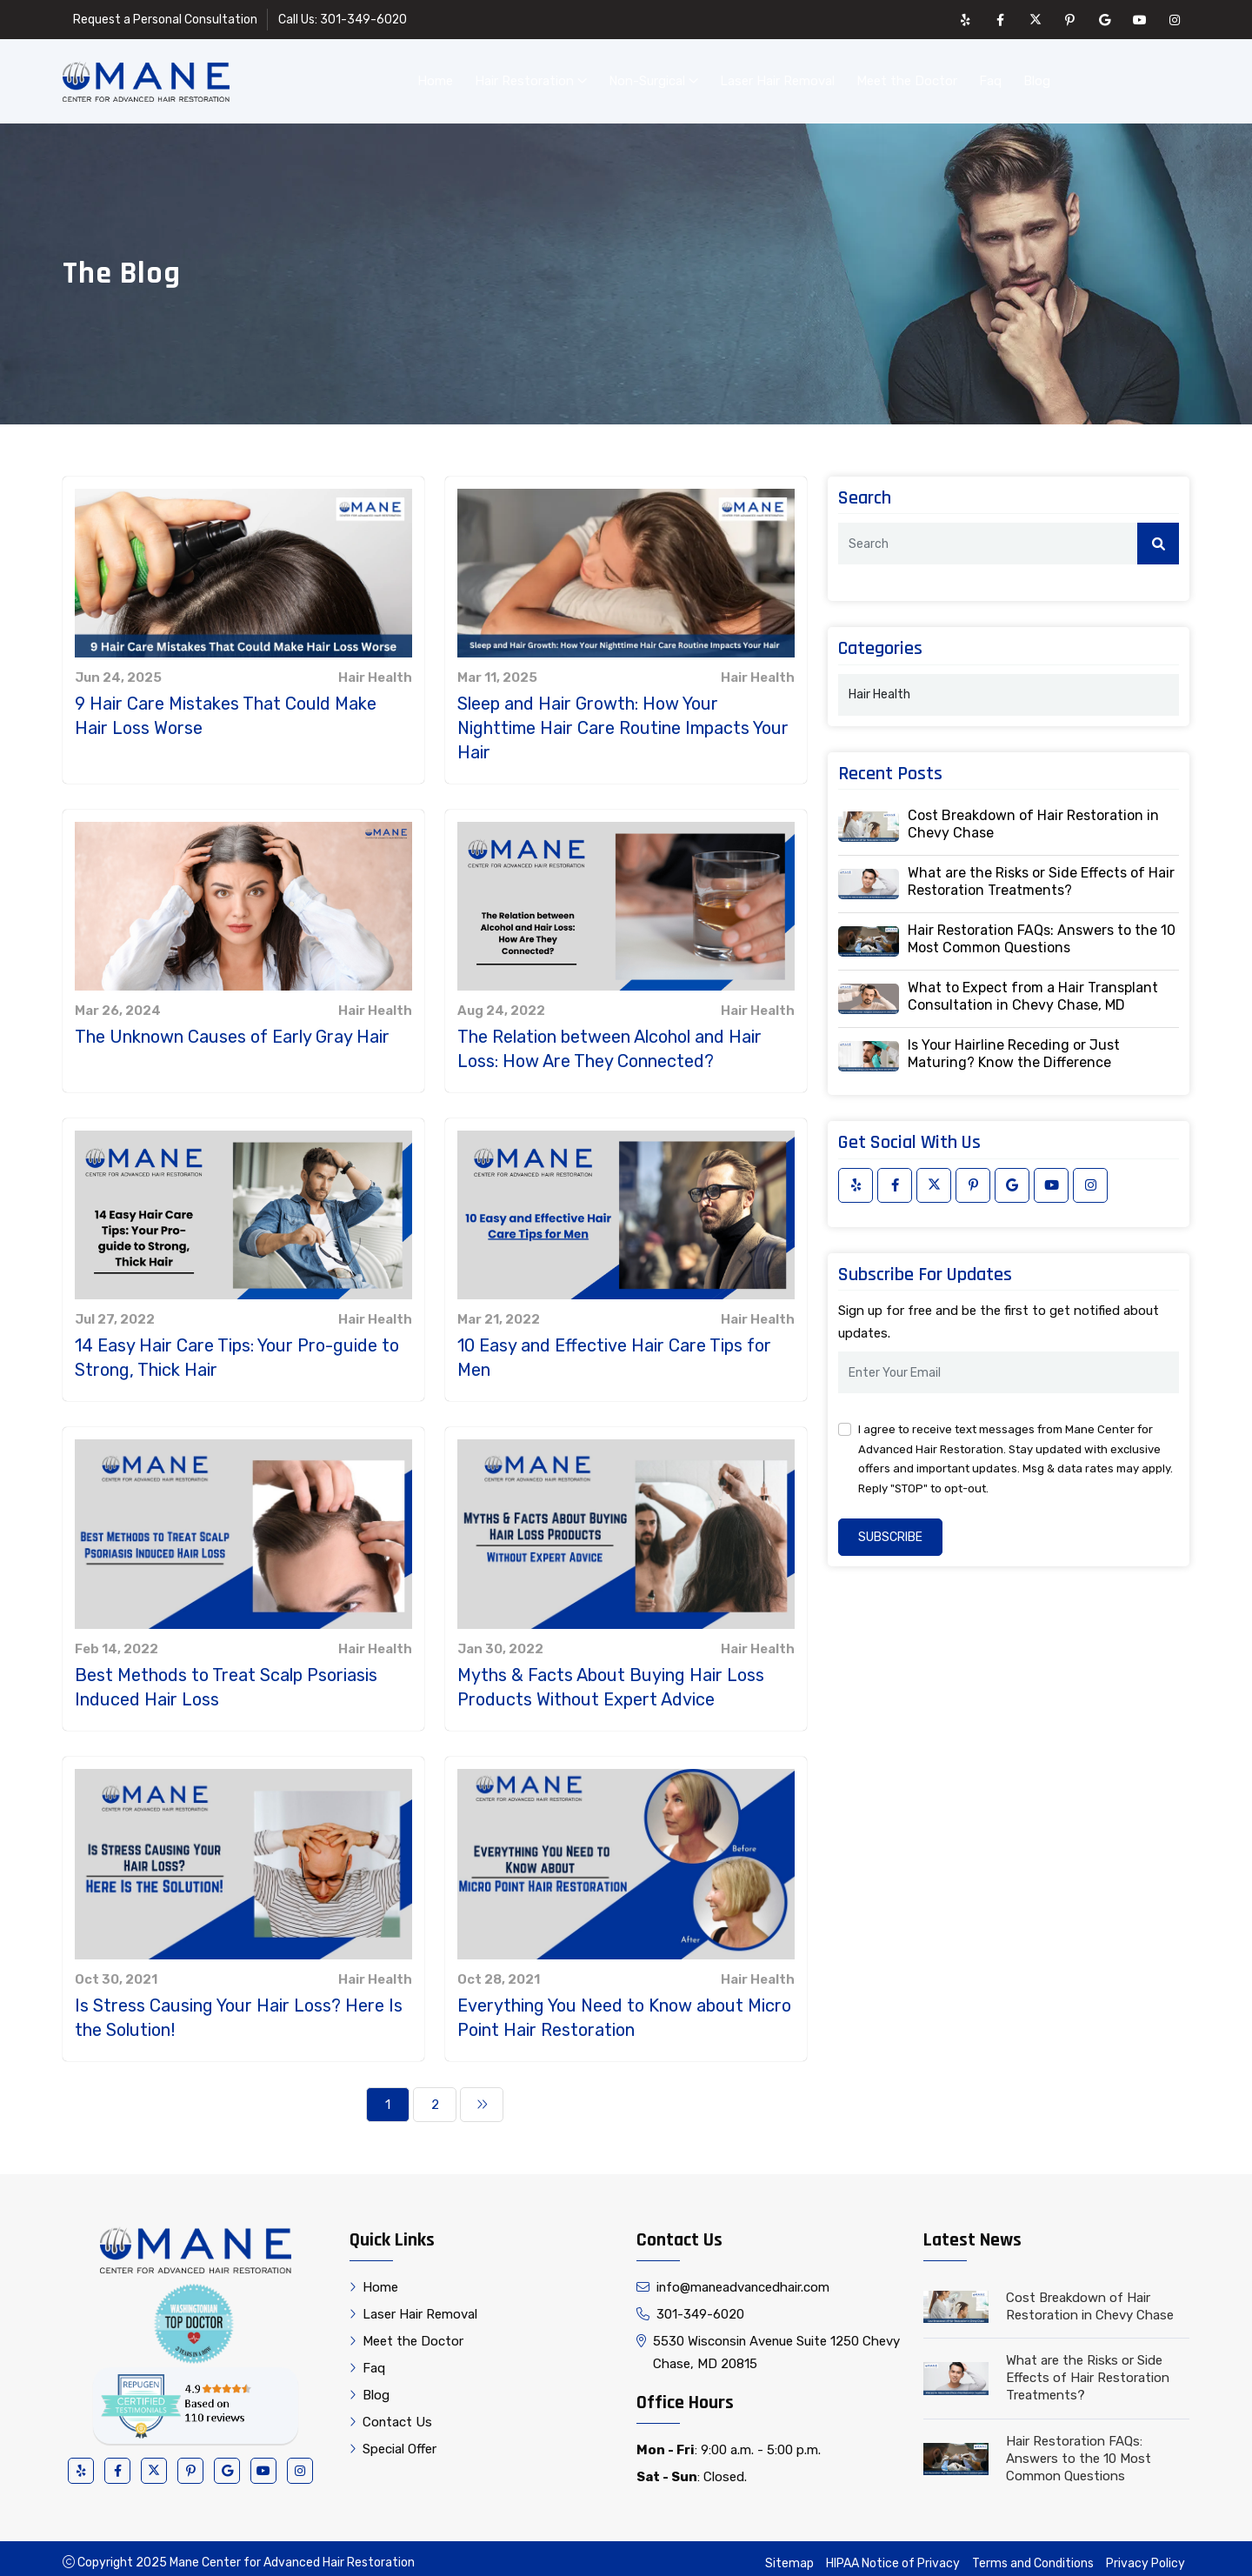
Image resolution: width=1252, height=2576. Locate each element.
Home (435, 76)
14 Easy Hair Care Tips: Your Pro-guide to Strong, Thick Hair (237, 1348)
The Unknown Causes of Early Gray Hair (232, 1028)
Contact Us (1131, 77)
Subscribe (890, 1528)
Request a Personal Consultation (165, 19)
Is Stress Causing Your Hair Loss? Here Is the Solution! (239, 2009)
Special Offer (393, 2440)
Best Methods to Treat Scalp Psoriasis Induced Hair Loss (226, 1678)
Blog (1036, 76)
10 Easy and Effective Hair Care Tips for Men (614, 1348)
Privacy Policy (1145, 2554)
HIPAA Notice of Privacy (893, 2554)
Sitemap (789, 2554)
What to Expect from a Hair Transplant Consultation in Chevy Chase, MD (1033, 987)
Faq (990, 76)
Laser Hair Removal (777, 76)
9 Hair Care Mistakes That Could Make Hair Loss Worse (225, 707)
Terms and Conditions (1033, 2554)
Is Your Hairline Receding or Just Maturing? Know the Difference (1014, 1045)
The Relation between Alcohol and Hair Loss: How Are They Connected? (609, 1040)
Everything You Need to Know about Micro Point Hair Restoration (624, 2009)
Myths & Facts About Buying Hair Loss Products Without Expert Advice (610, 1678)
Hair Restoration (531, 76)
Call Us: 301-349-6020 (343, 19)
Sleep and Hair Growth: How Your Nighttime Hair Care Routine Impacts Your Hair (623, 719)
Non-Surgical (653, 76)
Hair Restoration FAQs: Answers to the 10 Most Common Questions (1041, 930)
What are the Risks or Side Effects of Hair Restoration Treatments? (1041, 873)
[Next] (481, 2096)
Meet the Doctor (906, 76)
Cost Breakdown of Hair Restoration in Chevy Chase (1033, 815)
